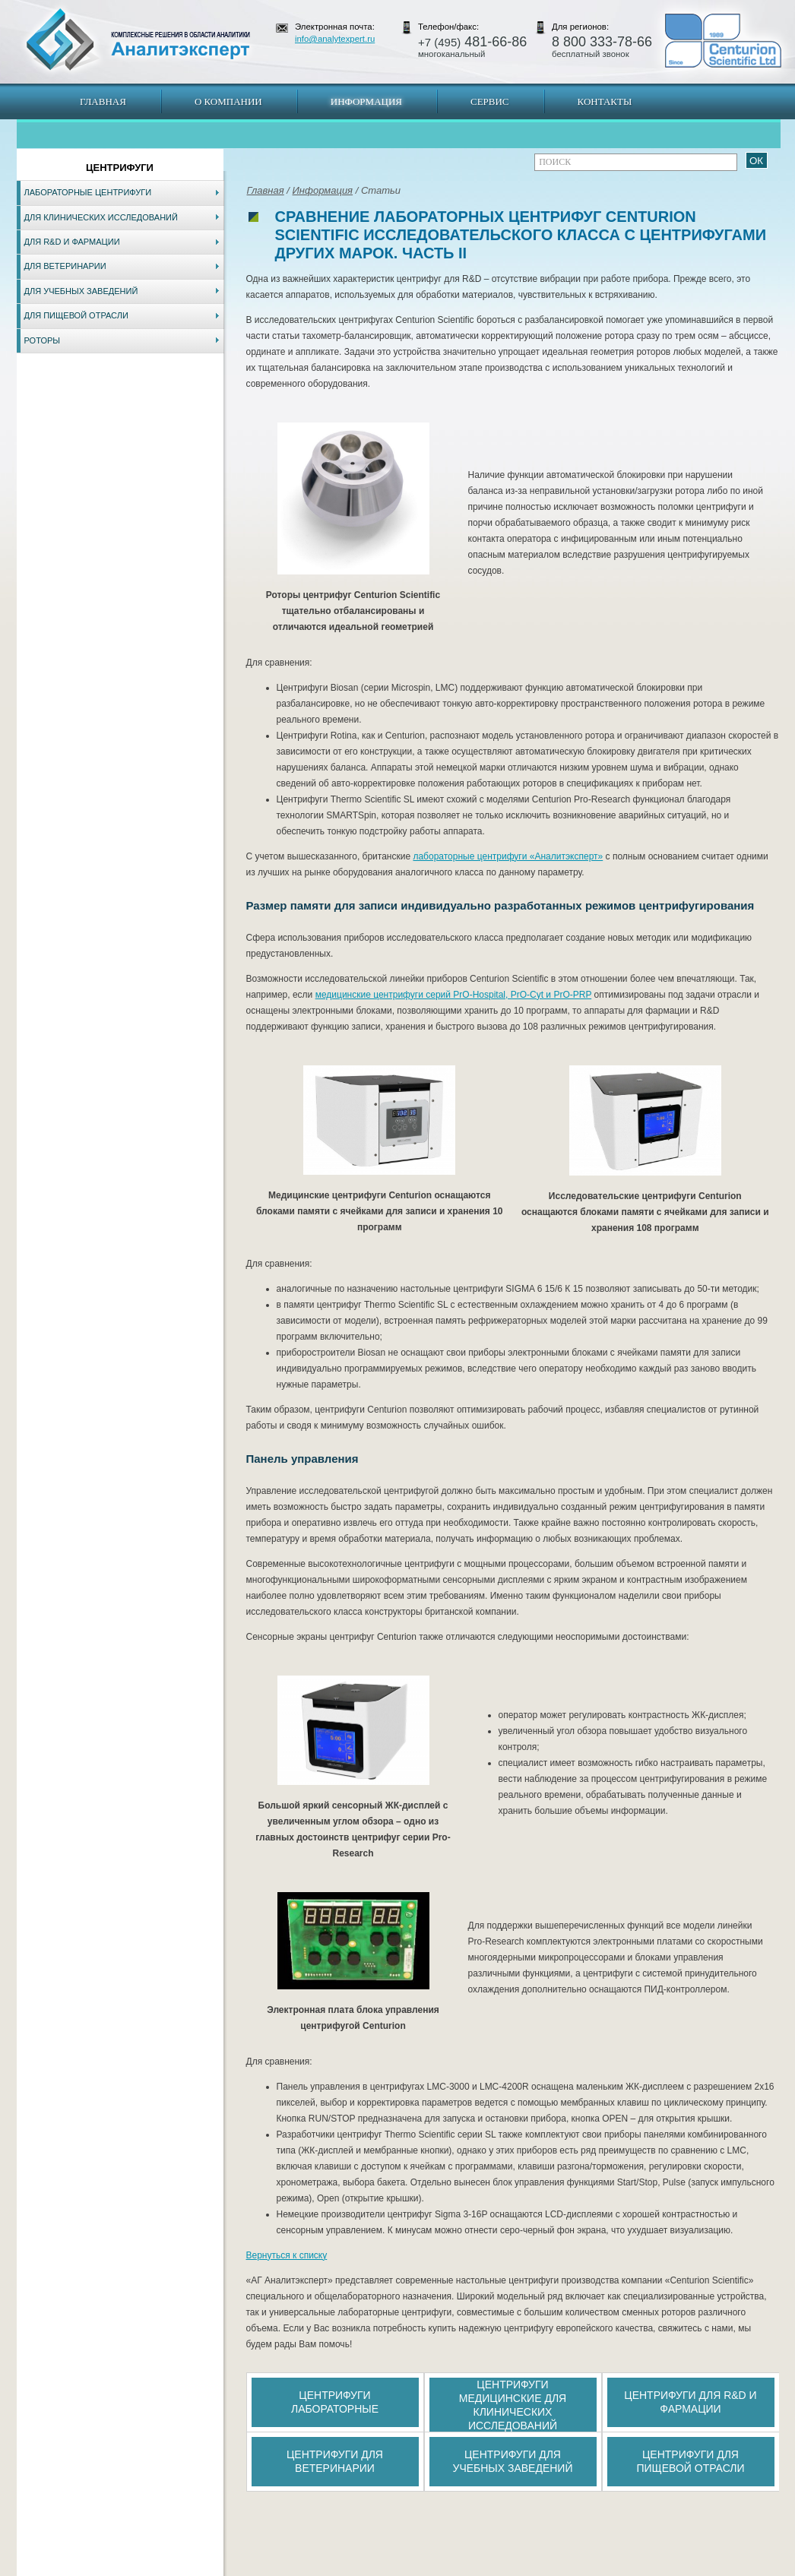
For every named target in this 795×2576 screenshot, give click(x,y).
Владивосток (290, 2568)
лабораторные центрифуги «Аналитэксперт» (508, 856)
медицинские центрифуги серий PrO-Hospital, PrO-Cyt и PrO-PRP (453, 994)
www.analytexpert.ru (641, 2568)
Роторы (42, 340)
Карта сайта (108, 2568)
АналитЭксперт (137, 39)
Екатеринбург (395, 2568)
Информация (366, 101)
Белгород (493, 2568)
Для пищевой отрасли (76, 315)
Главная (103, 101)
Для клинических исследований (101, 217)
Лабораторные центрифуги (88, 192)
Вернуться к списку (287, 2255)
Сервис (489, 101)
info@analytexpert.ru (335, 38)
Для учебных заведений (81, 291)
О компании (228, 101)
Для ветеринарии (65, 266)
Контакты (605, 101)
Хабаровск (342, 2568)
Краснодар (448, 2568)
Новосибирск (233, 2568)
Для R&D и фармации (72, 241)
